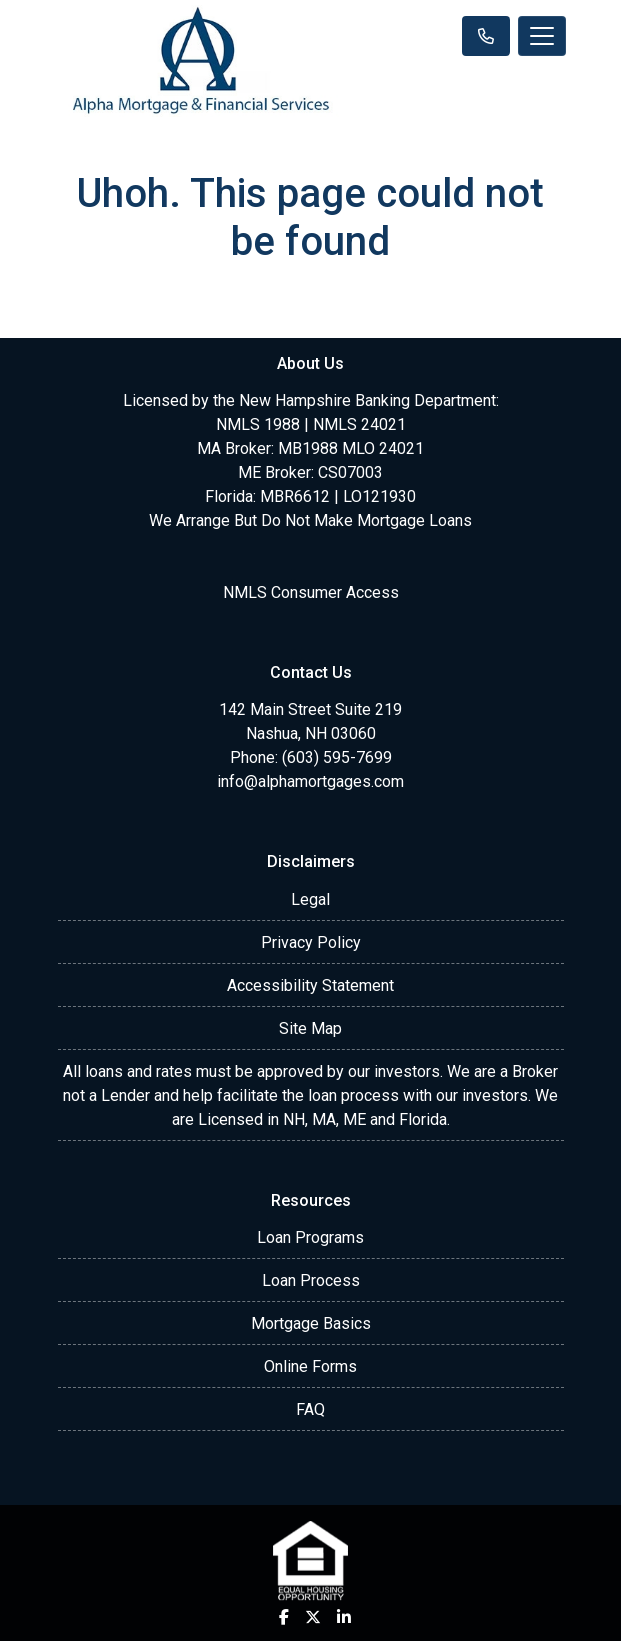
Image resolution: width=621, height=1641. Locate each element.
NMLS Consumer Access (311, 592)
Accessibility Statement (310, 985)
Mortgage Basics (311, 1323)
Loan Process (311, 1280)
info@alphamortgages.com (310, 781)
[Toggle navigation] (542, 36)
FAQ (310, 1409)
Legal (310, 899)
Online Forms (310, 1366)
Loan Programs (310, 1237)
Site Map (310, 1028)
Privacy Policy (311, 942)
